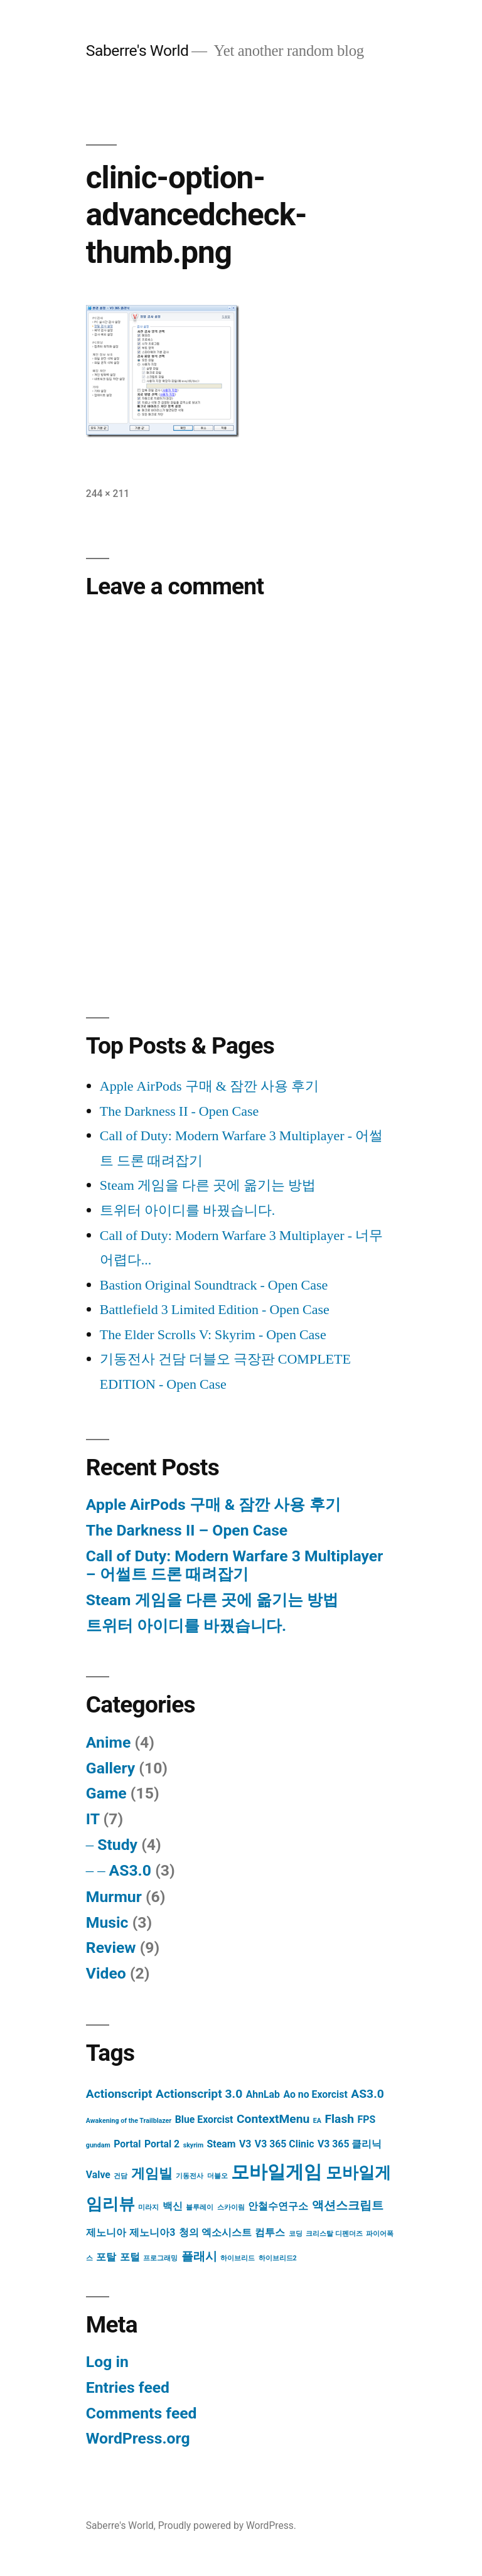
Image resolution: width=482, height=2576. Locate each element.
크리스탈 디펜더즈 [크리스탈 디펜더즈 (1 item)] (334, 2234)
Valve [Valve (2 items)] (98, 2175)
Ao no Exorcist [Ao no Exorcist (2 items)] (315, 2094)
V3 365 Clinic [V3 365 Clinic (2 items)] (284, 2144)
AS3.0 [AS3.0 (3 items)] (367, 2094)
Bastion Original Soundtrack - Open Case (214, 1285)
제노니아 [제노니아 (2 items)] (106, 2232)
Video (106, 1973)
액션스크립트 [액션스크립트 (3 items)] (347, 2205)
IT (93, 1819)
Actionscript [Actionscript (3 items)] (119, 2094)
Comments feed (141, 2413)
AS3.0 (130, 1870)
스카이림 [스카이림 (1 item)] (231, 2207)
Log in (107, 2362)
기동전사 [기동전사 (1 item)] (189, 2176)
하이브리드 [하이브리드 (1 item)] (237, 2258)
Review (111, 1947)
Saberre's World (137, 50)
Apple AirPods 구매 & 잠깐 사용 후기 (209, 1086)
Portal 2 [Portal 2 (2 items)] (161, 2144)
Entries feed (127, 2387)
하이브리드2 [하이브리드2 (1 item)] (278, 2258)
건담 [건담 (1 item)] (120, 2176)
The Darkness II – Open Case (186, 1530)
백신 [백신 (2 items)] (173, 2206)
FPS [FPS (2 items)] (367, 2119)
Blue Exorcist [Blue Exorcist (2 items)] (204, 2119)
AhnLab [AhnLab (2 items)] (263, 2094)
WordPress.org (138, 2438)
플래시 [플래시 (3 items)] (199, 2256)
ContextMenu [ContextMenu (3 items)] (273, 2119)
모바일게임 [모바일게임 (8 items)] (276, 2172)
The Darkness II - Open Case (179, 1111)
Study (117, 1845)
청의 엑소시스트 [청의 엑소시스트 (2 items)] (215, 2232)
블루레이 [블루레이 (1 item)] (199, 2207)
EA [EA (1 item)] (317, 2121)
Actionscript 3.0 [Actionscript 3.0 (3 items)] (199, 2094)
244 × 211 (107, 494)
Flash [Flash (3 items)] (339, 2119)
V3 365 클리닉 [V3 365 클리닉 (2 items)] (350, 2144)
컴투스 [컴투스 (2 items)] (270, 2232)
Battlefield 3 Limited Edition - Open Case (214, 1309)
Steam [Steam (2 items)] (221, 2144)
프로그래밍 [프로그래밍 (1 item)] (160, 2258)
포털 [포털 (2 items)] (130, 2257)
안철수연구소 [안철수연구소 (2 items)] (278, 2206)
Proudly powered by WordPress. (227, 2525)
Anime (108, 1742)
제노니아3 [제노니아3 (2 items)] (152, 2232)
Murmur (114, 1897)
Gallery (110, 1768)
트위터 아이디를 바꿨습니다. (188, 1210)
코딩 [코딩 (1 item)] (296, 2234)
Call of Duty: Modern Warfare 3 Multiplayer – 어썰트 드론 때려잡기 (234, 1565)
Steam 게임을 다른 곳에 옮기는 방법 (208, 1185)
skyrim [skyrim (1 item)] (193, 2145)
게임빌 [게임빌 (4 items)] (152, 2173)
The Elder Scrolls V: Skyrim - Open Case (213, 1335)
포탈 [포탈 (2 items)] (106, 2257)
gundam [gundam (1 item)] (98, 2145)
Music (107, 1922)
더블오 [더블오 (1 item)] (217, 2176)
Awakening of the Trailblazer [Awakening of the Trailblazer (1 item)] (128, 2121)
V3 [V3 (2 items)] (245, 2144)
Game (106, 1793)
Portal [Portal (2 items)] (127, 2144)
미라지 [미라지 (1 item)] (148, 2207)
